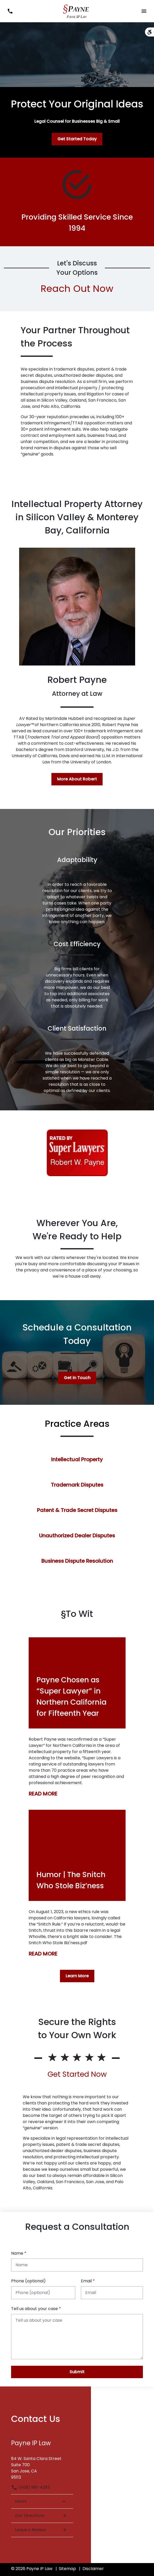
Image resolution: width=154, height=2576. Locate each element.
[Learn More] (77, 1976)
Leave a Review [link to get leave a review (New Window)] (41, 2530)
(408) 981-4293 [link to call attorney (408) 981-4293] (30, 2487)
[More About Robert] (77, 779)
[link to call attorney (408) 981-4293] (10, 11)
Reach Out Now (77, 288)
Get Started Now (77, 2074)
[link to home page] (77, 11)
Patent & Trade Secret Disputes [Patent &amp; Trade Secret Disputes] (77, 1510)
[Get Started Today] (77, 139)
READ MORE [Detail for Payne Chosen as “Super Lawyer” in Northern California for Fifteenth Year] (43, 1794)
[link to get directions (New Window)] (42, 2466)
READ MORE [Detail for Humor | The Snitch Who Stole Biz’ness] (43, 1954)
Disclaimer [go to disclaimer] (93, 2569)
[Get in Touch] (77, 1378)
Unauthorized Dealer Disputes (77, 1535)
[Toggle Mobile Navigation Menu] (144, 11)
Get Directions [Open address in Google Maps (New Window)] (41, 2516)
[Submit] (77, 2372)
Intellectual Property (77, 1459)
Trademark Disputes (77, 1484)
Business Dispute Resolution (77, 1561)
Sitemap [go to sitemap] (67, 2569)
